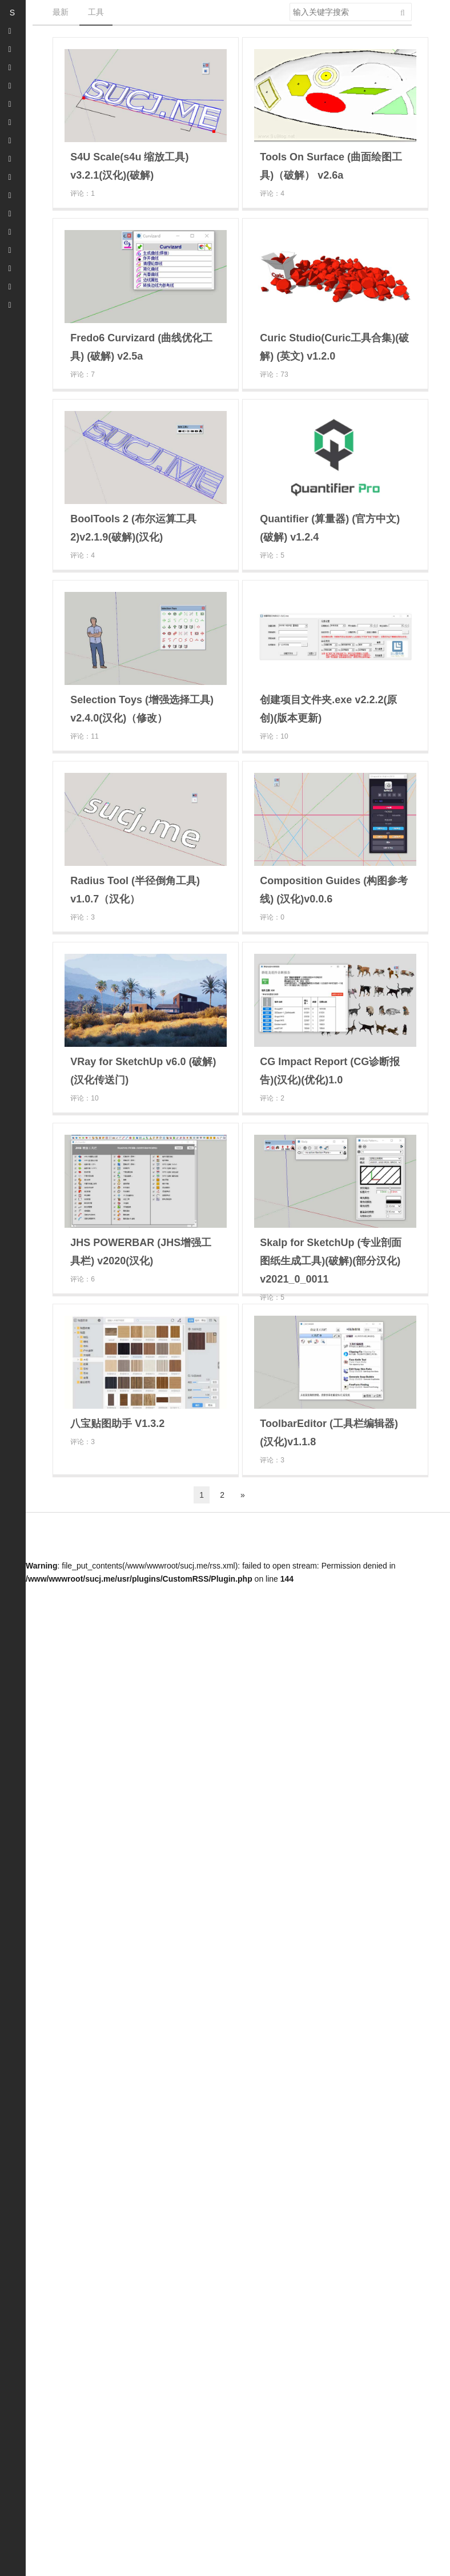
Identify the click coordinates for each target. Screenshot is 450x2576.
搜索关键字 (289, 2)
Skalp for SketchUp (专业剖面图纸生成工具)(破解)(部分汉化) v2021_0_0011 (330, 1261)
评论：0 (272, 917)
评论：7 (82, 374)
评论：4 (272, 193)
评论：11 (84, 736)
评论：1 (82, 193)
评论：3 (82, 917)
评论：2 (272, 1098)
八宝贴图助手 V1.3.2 (117, 1423)
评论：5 (272, 555)
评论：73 (274, 374)
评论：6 (82, 1279)
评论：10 (274, 736)
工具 (96, 12)
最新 (61, 12)
